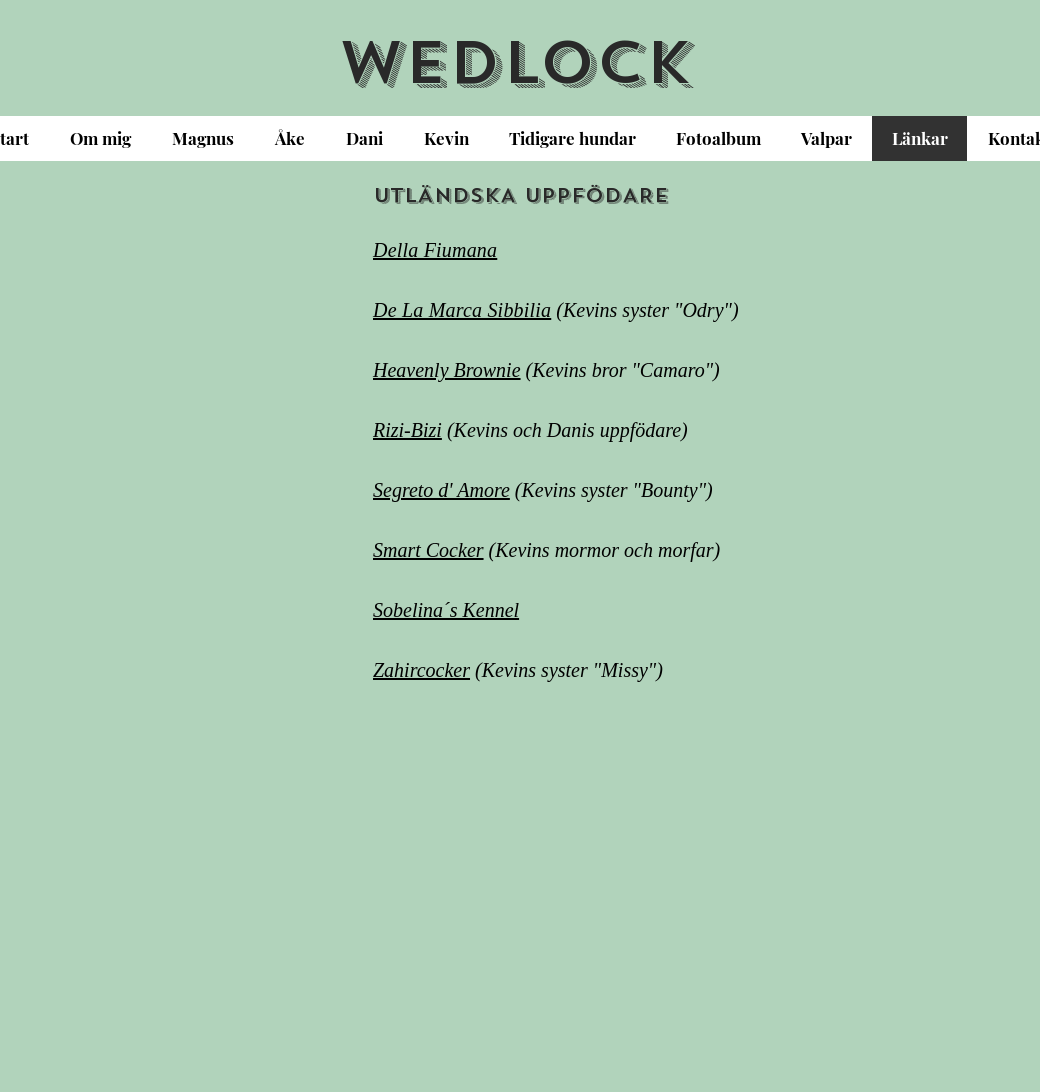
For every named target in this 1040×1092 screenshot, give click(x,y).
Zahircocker (421, 670)
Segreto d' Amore (441, 490)
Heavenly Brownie (447, 370)
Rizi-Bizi (407, 430)
